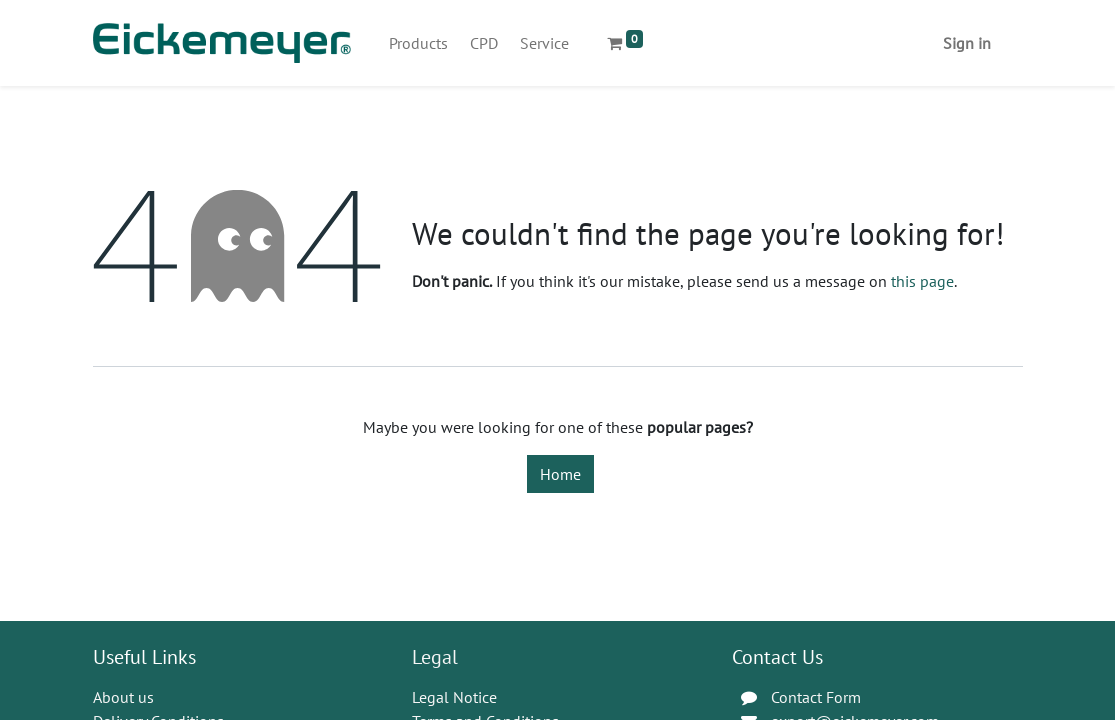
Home (560, 474)
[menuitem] (418, 43)
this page (922, 281)
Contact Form (816, 697)
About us (123, 697)
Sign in (967, 43)
